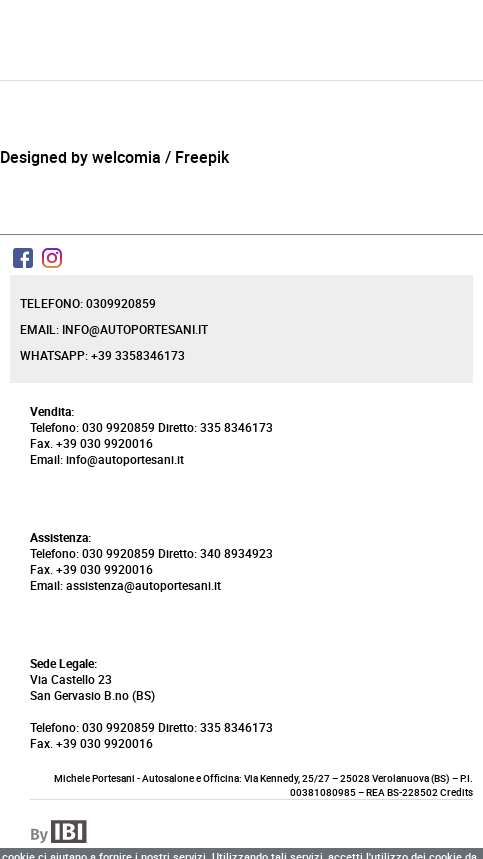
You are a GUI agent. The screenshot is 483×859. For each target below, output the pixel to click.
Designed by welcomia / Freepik (114, 157)
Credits (456, 792)
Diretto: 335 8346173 (215, 427)
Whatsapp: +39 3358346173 (102, 355)
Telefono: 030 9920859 (92, 427)
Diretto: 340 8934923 (215, 553)
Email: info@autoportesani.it (114, 329)
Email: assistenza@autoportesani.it (125, 585)
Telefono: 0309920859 (88, 303)
